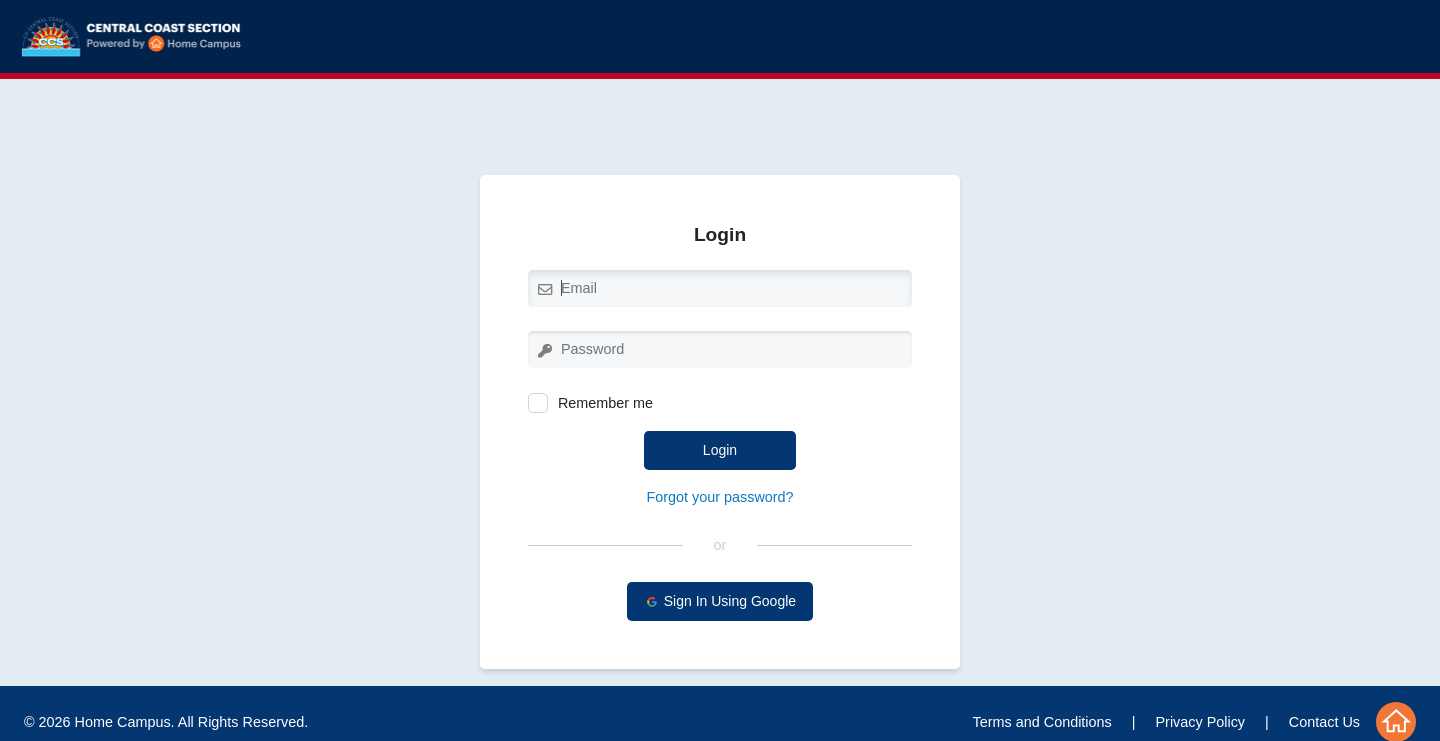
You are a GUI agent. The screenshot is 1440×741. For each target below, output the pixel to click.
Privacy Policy (1201, 722)
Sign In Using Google (720, 601)
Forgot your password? (719, 497)
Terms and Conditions (1042, 722)
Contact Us (1324, 722)
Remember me (590, 403)
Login (720, 450)
